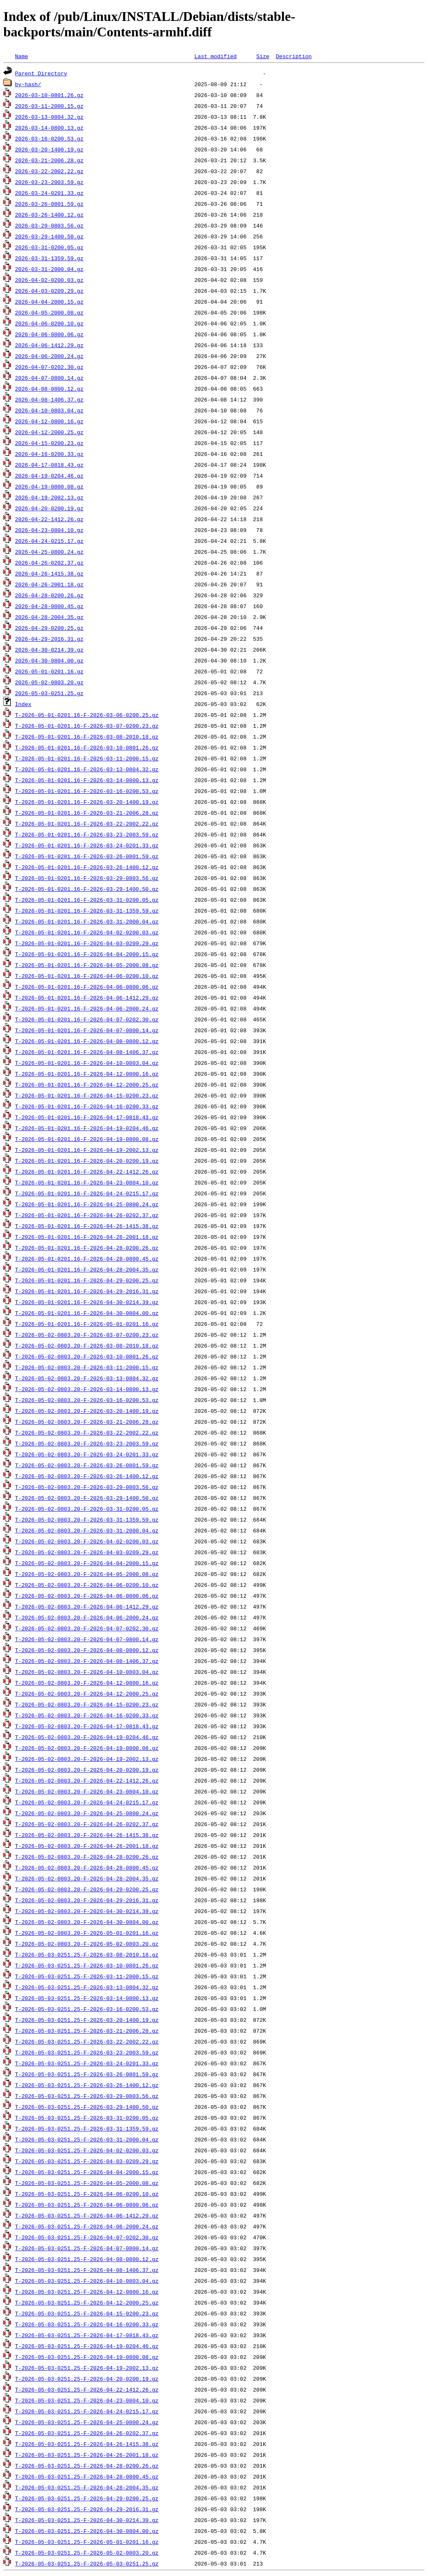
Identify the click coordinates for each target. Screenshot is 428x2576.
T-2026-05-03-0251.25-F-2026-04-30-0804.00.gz (86, 2531)
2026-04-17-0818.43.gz (49, 464)
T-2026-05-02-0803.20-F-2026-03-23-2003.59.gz (86, 1443)
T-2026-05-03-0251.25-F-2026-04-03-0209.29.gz (86, 2161)
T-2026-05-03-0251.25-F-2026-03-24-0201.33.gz (86, 2063)
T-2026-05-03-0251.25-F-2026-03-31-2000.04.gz (86, 2139)
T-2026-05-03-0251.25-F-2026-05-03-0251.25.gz (86, 2563)
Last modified (215, 56)
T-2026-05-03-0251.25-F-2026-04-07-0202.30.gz (86, 2237)
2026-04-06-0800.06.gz (49, 334)
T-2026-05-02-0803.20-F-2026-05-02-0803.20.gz (86, 1943)
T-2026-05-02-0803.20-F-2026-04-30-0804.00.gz (86, 1922)
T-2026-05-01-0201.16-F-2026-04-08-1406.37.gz (86, 1052)
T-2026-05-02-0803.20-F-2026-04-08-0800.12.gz (86, 1650)
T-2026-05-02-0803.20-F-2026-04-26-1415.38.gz (86, 1835)
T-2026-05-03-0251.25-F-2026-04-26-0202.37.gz (86, 2433)
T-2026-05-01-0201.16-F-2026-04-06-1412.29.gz (86, 997)
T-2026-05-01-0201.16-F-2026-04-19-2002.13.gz (86, 1150)
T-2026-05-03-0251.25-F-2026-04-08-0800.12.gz (86, 2259)
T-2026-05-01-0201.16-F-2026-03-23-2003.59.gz (86, 834)
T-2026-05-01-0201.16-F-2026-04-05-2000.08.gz (86, 965)
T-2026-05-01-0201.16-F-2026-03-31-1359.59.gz (86, 910)
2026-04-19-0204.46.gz (49, 475)
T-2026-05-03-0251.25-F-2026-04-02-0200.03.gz (86, 2150)
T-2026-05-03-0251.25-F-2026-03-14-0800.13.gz (86, 1998)
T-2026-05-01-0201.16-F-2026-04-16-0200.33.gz (86, 1106)
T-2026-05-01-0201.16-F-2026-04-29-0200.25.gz (86, 1280)
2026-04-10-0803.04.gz (49, 410)
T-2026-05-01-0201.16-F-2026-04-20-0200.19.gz (86, 1160)
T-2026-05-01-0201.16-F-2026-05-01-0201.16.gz (86, 1324)
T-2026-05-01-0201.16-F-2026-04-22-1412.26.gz (86, 1171)
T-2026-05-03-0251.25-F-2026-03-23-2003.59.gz (86, 2052)
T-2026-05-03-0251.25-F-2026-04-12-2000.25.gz (86, 2302)
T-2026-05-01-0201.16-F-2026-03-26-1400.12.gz (86, 867)
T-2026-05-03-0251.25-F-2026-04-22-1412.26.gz (86, 2389)
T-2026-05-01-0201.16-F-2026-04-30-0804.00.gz (86, 1313)
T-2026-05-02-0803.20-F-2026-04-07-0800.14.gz (86, 1639)
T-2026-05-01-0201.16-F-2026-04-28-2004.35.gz (86, 1269)
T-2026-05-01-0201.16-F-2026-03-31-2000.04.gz (86, 921)
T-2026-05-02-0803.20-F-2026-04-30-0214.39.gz (86, 1911)
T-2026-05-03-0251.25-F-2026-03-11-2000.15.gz (86, 1976)
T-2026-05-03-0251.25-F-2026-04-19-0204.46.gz (86, 2346)
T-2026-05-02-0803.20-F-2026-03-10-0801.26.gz (86, 1356)
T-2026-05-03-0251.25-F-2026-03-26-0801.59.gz (86, 2074)
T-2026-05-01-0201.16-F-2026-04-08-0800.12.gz (86, 1041)
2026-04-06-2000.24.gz (49, 356)
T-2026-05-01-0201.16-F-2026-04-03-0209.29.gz (86, 943)
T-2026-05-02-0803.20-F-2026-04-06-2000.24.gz (86, 1617)
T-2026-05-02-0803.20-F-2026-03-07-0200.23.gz (86, 1334)
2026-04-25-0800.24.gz (49, 551)
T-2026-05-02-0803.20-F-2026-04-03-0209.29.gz (86, 1552)
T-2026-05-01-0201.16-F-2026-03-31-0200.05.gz (86, 899)
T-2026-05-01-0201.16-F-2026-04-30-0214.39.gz (86, 1302)
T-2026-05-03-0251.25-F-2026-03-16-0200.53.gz (86, 2009)
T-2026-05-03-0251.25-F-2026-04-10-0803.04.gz (86, 2280)
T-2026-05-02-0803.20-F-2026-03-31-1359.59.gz (86, 1519)
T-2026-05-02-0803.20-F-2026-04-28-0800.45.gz (86, 1867)
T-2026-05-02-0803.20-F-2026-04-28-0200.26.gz (86, 1856)
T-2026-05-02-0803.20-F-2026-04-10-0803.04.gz (86, 1672)
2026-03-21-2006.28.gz (49, 160)
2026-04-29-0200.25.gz (49, 628)
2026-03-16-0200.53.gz (49, 138)
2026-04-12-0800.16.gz (49, 421)
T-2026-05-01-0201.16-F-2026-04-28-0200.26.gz (86, 1247)
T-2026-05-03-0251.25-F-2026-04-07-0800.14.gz (86, 2248)
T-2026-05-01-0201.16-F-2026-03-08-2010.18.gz (86, 736)
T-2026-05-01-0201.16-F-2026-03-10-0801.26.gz (86, 747)
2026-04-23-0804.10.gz (49, 530)
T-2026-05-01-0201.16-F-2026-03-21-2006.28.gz (86, 812)
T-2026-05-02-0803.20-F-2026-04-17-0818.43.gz (86, 1726)
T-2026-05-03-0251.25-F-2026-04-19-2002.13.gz (86, 2367)
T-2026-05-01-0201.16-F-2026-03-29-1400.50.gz (86, 889)
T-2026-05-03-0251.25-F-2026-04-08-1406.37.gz (86, 2270)
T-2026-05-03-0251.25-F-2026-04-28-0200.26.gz (86, 2465)
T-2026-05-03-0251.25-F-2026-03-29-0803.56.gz (86, 2096)
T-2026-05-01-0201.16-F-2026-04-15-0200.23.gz (86, 1095)
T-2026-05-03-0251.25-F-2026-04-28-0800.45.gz (86, 2476)
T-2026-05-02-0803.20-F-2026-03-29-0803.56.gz (86, 1487)
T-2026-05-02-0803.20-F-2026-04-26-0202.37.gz (86, 1824)
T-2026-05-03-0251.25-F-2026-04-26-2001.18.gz (86, 2454)
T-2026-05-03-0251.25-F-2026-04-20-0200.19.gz (86, 2378)
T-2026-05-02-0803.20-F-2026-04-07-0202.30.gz (86, 1628)
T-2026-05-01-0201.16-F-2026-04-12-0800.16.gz (86, 1073)
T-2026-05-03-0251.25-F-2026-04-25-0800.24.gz (86, 2422)
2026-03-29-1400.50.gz (49, 236)
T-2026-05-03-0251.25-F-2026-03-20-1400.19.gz (86, 2019)
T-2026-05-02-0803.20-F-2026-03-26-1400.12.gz (86, 1476)
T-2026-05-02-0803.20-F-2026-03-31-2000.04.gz (86, 1530)
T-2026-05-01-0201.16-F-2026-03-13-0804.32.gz (86, 769)
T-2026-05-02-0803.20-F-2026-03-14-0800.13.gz (86, 1389)
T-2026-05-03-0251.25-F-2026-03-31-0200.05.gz (86, 2117)
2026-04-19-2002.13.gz (49, 497)
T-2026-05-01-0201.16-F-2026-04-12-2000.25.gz (86, 1084)
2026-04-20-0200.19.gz (49, 508)
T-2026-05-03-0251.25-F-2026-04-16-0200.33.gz (86, 2324)
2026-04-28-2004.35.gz (49, 617)
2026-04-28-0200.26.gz (49, 595)
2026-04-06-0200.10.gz (49, 323)
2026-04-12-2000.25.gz (49, 432)
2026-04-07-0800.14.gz (49, 377)
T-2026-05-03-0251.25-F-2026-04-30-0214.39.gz (86, 2520)
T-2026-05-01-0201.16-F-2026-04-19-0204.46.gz (86, 1128)
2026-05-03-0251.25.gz (49, 693)
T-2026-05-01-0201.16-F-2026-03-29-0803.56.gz (86, 878)
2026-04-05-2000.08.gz (49, 312)
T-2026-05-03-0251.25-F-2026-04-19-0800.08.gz (86, 2357)
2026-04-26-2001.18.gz (49, 584)
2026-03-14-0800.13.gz (49, 127)
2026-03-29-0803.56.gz (49, 225)
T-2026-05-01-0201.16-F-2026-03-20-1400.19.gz (86, 802)
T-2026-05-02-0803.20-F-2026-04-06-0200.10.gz (86, 1585)
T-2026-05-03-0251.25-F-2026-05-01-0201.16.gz (86, 2541)
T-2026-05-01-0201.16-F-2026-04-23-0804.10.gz (86, 1182)
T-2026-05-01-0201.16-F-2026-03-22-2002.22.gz (86, 823)
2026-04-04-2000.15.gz (49, 301)
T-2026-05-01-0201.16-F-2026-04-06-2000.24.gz (86, 1008)
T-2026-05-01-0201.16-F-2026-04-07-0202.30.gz (86, 1019)
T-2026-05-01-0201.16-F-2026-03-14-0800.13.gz (86, 780)
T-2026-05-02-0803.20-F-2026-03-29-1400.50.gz (86, 1498)
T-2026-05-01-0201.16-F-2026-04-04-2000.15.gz (86, 954)
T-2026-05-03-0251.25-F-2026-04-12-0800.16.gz (86, 2291)
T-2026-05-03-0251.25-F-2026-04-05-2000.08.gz (86, 2183)
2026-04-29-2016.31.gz (49, 638)
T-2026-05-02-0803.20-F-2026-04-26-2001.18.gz (86, 1846)
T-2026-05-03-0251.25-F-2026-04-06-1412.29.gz (86, 2215)
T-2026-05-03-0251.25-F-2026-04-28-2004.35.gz (86, 2487)
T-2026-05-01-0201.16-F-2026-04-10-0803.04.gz (86, 1063)
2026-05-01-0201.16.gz (49, 671)
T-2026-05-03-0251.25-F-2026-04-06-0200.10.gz (86, 2193)
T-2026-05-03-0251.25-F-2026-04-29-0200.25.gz (86, 2498)
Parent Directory (41, 73)
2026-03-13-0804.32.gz (49, 116)
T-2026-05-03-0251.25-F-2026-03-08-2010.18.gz (86, 1954)
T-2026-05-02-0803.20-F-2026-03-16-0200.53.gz (86, 1400)
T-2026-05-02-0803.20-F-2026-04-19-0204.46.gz (86, 1737)
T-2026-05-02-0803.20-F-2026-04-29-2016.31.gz (86, 1900)
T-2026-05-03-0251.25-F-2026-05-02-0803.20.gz (86, 2552)
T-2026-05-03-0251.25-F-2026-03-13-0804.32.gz (86, 1987)
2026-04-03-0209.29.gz (49, 290)
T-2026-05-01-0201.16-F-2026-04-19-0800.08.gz (86, 1139)
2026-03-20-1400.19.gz (49, 149)
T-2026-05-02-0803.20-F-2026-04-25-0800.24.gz (86, 1813)
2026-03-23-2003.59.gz (49, 182)
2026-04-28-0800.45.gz (49, 606)
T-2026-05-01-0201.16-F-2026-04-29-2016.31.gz (86, 1291)
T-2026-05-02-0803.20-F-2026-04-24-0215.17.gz (86, 1802)
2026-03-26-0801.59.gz (49, 203)
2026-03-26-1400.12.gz (49, 214)
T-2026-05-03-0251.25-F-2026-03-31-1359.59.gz (86, 2128)
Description (294, 56)
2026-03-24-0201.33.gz (49, 193)
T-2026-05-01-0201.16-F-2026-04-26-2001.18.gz (86, 1237)
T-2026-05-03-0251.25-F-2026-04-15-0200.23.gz (86, 2313)
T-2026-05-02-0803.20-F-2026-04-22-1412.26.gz (86, 1780)
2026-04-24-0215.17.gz (49, 541)
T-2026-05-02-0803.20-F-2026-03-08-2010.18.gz (86, 1345)
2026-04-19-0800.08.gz (49, 486)
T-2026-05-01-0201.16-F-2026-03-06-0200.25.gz (86, 715)
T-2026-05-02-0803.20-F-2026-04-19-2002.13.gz (86, 1759)
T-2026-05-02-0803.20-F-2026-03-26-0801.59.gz (86, 1465)
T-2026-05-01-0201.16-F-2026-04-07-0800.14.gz (86, 1030)
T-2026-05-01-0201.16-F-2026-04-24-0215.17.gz (86, 1193)
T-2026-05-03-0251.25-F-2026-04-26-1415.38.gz (86, 2444)
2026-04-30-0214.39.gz (49, 649)
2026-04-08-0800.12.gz (49, 388)
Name (21, 56)
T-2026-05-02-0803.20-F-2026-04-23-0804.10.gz (86, 1791)
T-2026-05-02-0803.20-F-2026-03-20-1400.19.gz (86, 1411)
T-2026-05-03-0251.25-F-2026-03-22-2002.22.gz (86, 2041)
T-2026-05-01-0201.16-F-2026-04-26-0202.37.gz (86, 1215)
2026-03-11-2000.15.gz (49, 106)
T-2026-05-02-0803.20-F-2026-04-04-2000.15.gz (86, 1563)
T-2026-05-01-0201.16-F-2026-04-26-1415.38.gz (86, 1226)
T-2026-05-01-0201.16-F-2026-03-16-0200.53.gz (86, 791)
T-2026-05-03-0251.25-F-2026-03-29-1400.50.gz (86, 2106)
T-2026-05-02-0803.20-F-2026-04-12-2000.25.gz (86, 1693)
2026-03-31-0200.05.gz (49, 247)
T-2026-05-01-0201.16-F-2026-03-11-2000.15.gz (86, 758)
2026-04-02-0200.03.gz (49, 280)
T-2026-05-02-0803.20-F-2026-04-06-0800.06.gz (86, 1595)
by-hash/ (28, 84)
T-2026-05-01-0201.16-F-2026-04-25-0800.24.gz (86, 1204)
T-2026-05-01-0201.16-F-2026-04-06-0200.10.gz (86, 976)
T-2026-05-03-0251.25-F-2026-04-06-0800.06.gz (86, 2204)
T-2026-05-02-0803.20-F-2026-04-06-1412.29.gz (86, 1606)
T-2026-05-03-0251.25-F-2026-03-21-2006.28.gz (86, 2030)
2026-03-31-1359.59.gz (49, 258)
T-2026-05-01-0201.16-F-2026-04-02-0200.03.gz (86, 932)
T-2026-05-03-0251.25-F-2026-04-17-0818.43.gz (86, 2335)
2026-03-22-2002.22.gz (49, 171)
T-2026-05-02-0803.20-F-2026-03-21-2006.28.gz (86, 1421)
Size (262, 56)
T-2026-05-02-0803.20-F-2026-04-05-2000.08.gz (86, 1574)
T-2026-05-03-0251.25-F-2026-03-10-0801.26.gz (86, 1965)
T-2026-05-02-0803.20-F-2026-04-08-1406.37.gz (86, 1661)
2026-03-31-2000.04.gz (49, 269)
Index (23, 704)
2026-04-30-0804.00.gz (49, 660)
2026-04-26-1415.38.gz (49, 573)
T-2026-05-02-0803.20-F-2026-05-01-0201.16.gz (86, 1932)
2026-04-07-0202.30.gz (49, 367)
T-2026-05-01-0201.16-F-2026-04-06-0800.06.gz (86, 986)
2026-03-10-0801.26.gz (49, 95)
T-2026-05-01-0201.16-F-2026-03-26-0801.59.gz (86, 856)
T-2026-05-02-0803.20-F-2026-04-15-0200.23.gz (86, 1704)
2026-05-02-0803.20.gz (49, 682)
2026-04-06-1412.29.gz (49, 345)
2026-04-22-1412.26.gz (49, 519)
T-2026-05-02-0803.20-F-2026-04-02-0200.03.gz (86, 1541)
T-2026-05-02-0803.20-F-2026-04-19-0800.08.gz (86, 1748)
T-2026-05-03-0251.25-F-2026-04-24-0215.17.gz (86, 2411)
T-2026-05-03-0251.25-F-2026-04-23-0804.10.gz (86, 2400)
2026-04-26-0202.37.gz (49, 562)
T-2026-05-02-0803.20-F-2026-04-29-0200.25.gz (86, 1889)
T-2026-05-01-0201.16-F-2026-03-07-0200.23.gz (86, 725)
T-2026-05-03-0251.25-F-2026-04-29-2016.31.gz (86, 2509)
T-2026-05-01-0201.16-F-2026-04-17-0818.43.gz (86, 1117)
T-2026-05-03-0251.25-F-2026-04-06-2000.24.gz (86, 2226)
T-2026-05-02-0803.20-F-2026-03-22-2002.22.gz (86, 1432)
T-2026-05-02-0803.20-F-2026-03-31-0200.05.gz (86, 1508)
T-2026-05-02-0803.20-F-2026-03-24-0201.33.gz (86, 1454)
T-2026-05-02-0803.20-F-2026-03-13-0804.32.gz (86, 1378)
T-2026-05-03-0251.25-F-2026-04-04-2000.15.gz (86, 2172)
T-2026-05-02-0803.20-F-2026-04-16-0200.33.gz (86, 1715)
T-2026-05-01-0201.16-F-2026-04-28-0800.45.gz (86, 1258)
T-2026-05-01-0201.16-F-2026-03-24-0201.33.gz (86, 845)
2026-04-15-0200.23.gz (49, 443)
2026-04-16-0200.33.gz (49, 454)
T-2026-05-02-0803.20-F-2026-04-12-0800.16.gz (86, 1682)
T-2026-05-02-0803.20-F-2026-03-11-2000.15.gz (86, 1367)
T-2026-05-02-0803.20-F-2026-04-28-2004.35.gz (86, 1878)
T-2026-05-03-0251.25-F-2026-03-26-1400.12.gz (86, 2085)
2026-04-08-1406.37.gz (49, 399)
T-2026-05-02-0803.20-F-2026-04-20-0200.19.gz (86, 1769)
